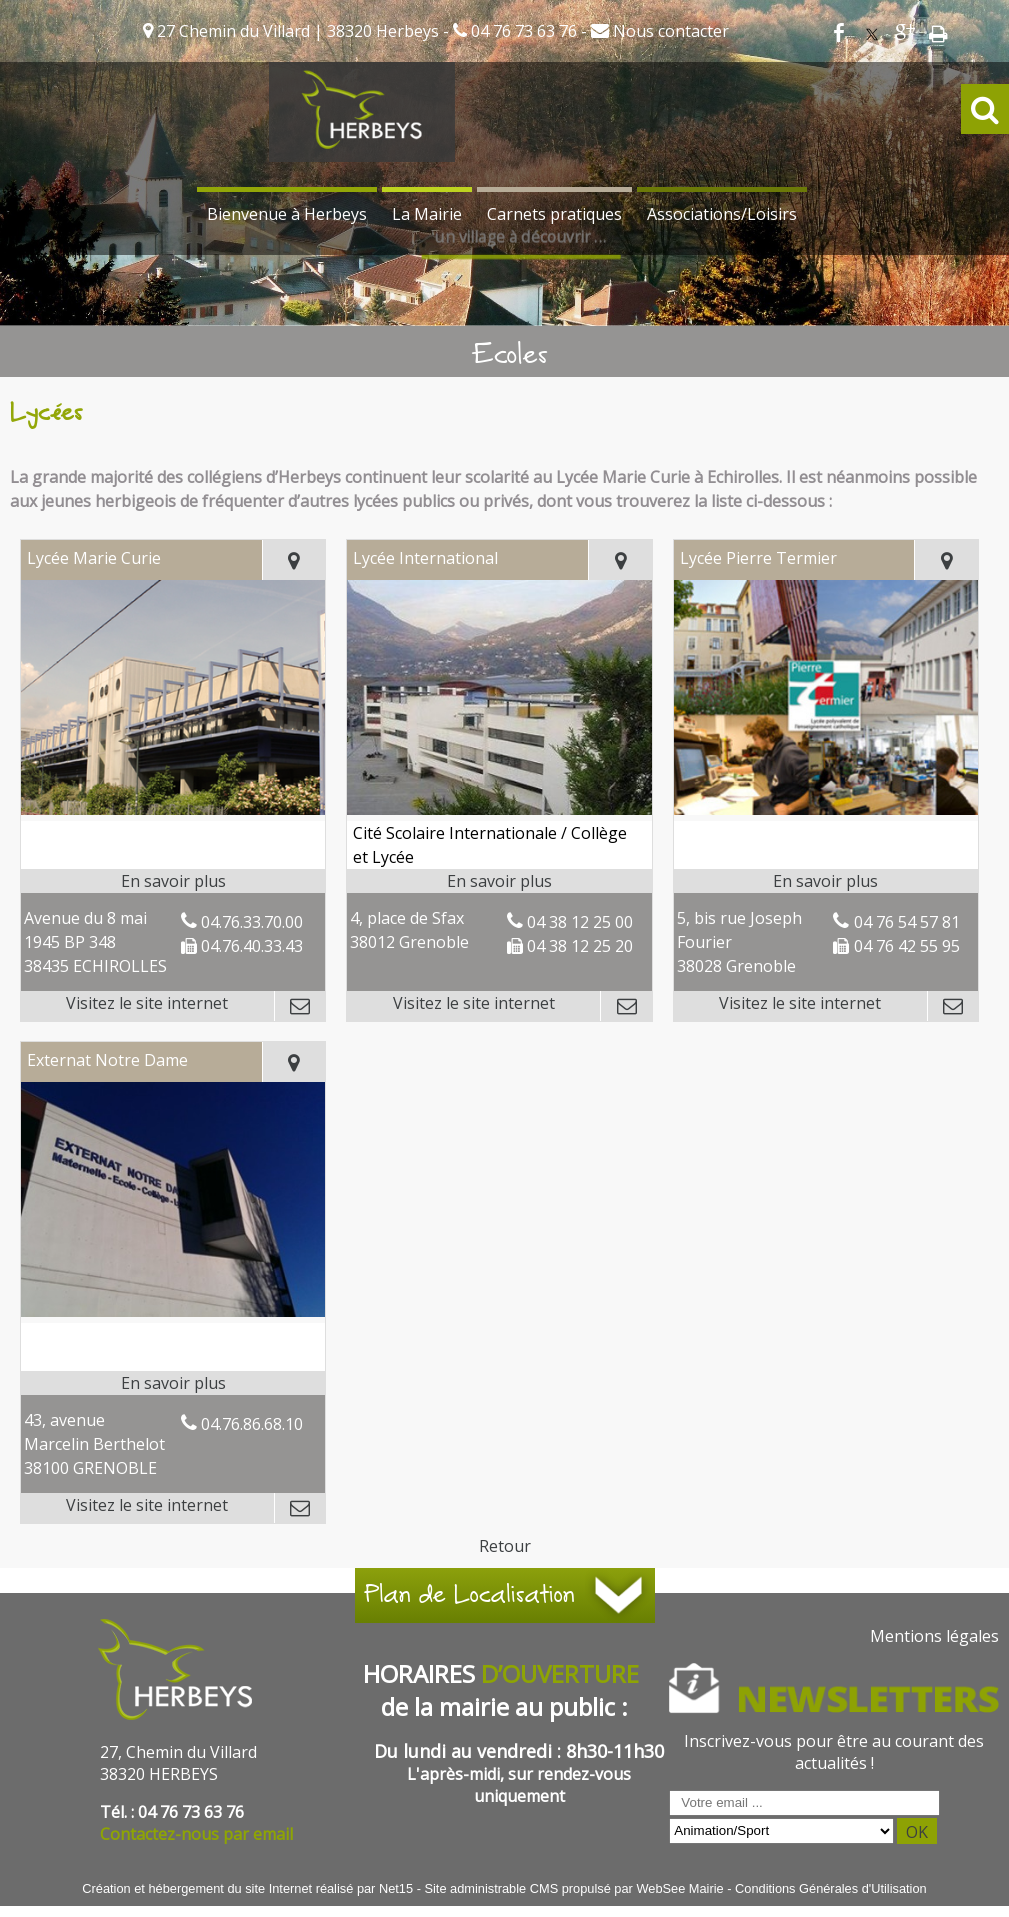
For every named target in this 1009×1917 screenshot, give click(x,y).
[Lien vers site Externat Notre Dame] (173, 1311)
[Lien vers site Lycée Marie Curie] (173, 809)
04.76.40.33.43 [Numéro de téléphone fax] (252, 946)
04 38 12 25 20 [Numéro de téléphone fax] (580, 946)
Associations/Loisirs (722, 214)
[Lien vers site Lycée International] (499, 809)
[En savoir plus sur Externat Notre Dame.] (173, 1383)
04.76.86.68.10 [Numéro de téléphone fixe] (252, 1424)
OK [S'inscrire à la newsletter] (917, 1832)
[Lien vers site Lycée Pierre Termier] (826, 809)
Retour (505, 1546)
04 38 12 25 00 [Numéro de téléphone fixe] (580, 922)
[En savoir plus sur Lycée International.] (499, 881)
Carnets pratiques (554, 214)
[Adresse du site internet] (147, 1006)
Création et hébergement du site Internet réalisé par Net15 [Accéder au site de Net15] (247, 1888)
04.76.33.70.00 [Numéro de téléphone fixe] (252, 922)
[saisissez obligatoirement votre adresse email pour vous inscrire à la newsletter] (804, 1803)
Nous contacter (669, 31)
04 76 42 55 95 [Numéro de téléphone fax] (907, 946)
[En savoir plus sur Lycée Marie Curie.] (173, 881)
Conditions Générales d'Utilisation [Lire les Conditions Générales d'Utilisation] (831, 1888)
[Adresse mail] (299, 1006)
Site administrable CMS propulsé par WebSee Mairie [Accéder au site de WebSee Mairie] (573, 1888)
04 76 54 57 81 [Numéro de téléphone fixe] (907, 922)
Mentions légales (934, 1636)
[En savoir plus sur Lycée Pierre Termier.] (826, 881)
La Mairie (427, 214)
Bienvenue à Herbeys (287, 214)
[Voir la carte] (294, 560)
